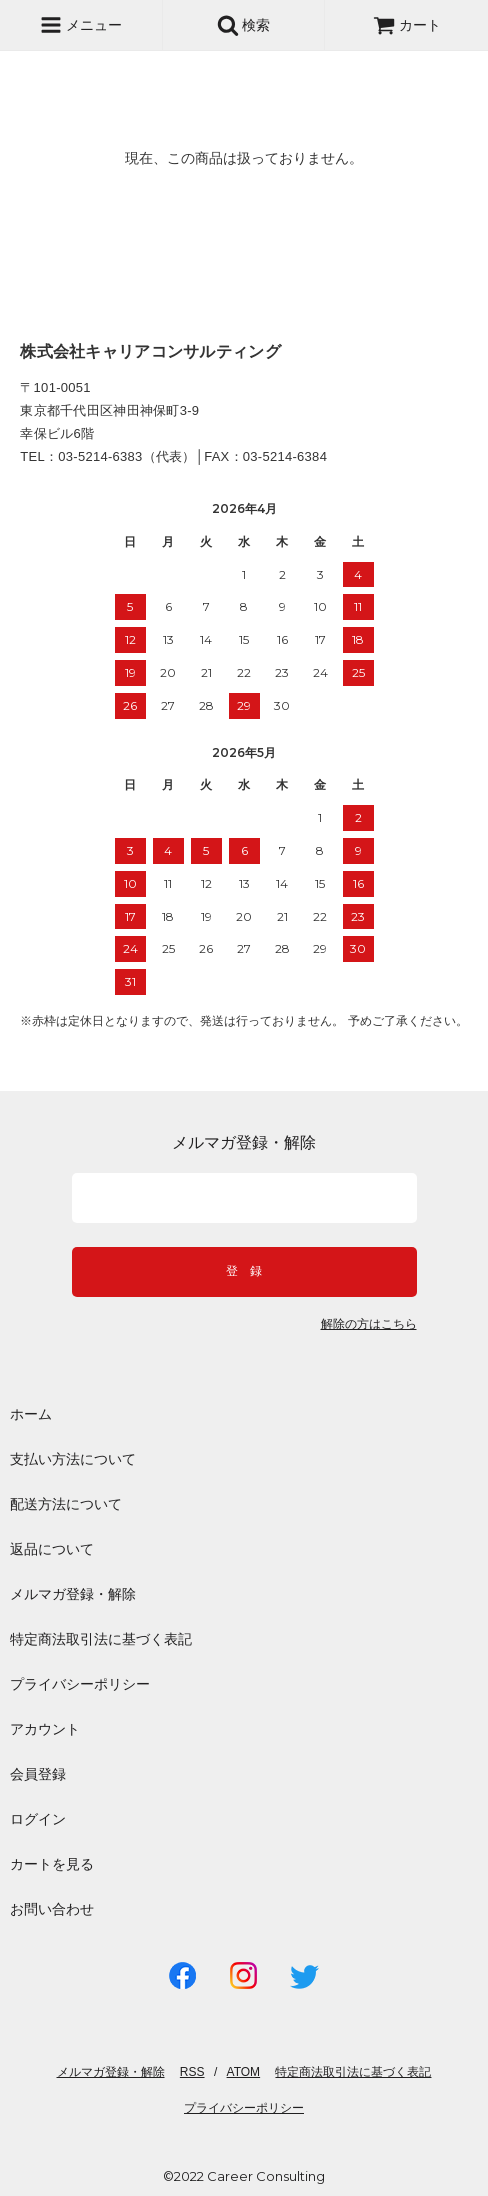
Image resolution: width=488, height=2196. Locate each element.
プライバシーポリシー (80, 1684)
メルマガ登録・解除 (73, 1594)
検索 (244, 25)
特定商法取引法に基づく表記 (101, 1639)
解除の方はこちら (369, 1324)
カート (407, 25)
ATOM (244, 2072)
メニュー (81, 25)
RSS (192, 2072)
